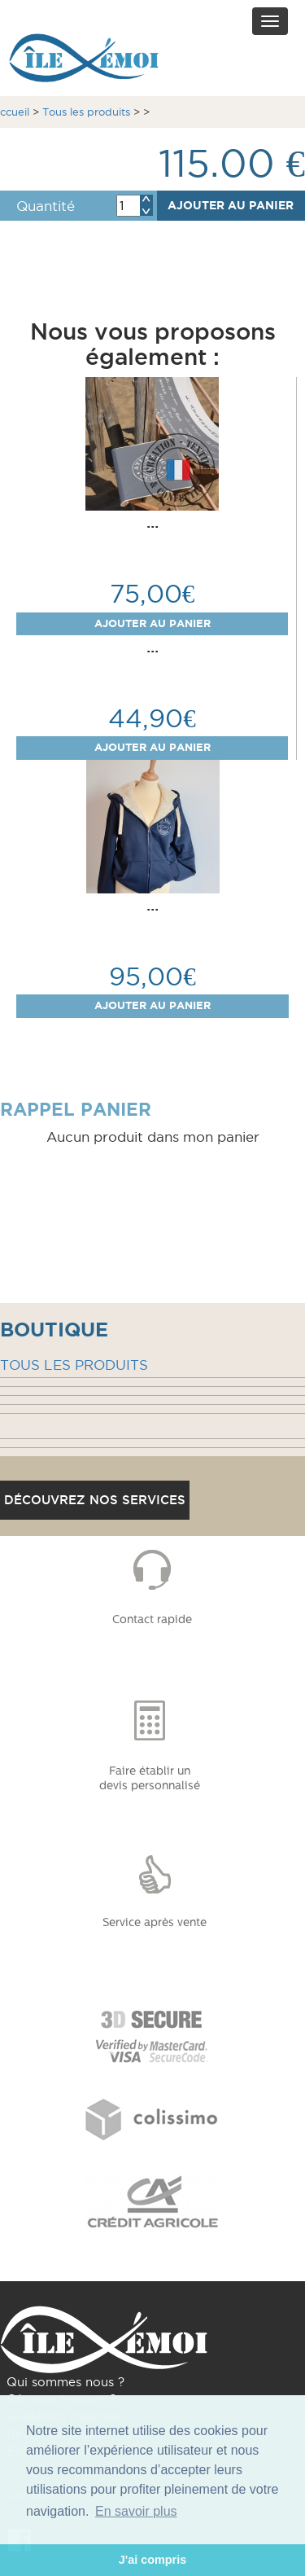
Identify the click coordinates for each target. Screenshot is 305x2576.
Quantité (45, 206)
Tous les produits (86, 111)
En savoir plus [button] (136, 2511)
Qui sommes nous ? (65, 2382)
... (152, 522)
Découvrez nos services (94, 1500)
